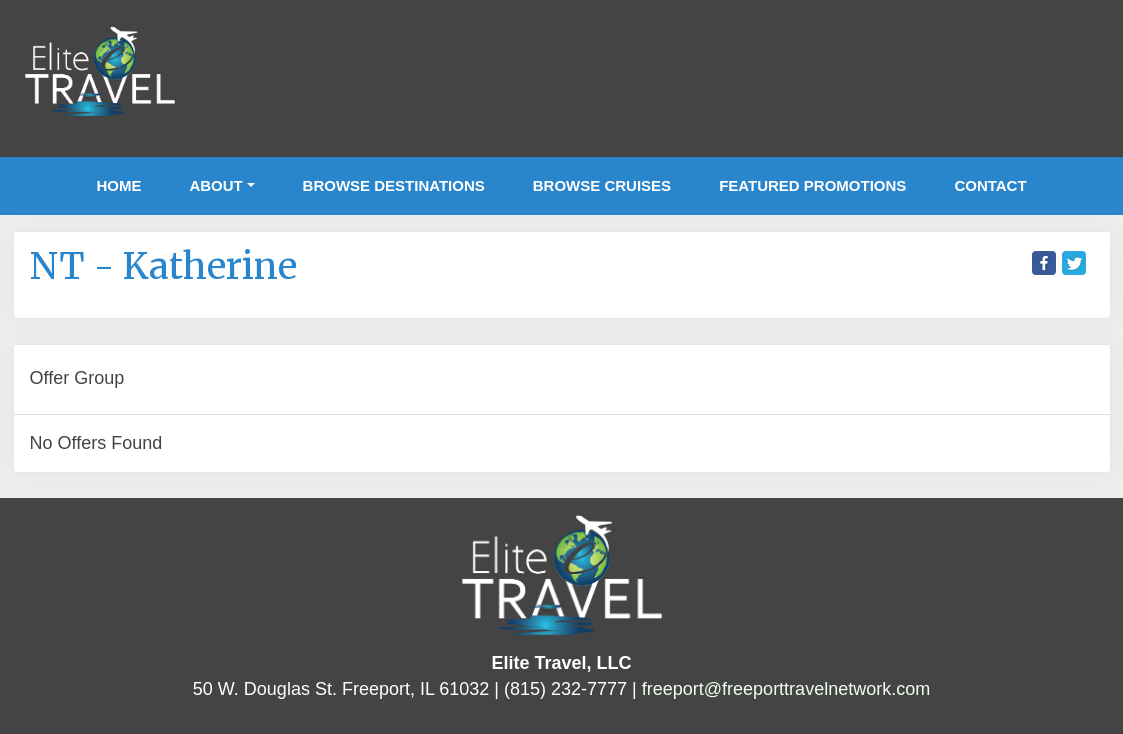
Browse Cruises (602, 185)
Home (118, 185)
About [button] (215, 185)
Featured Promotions (812, 185)
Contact (990, 185)
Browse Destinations (394, 185)
